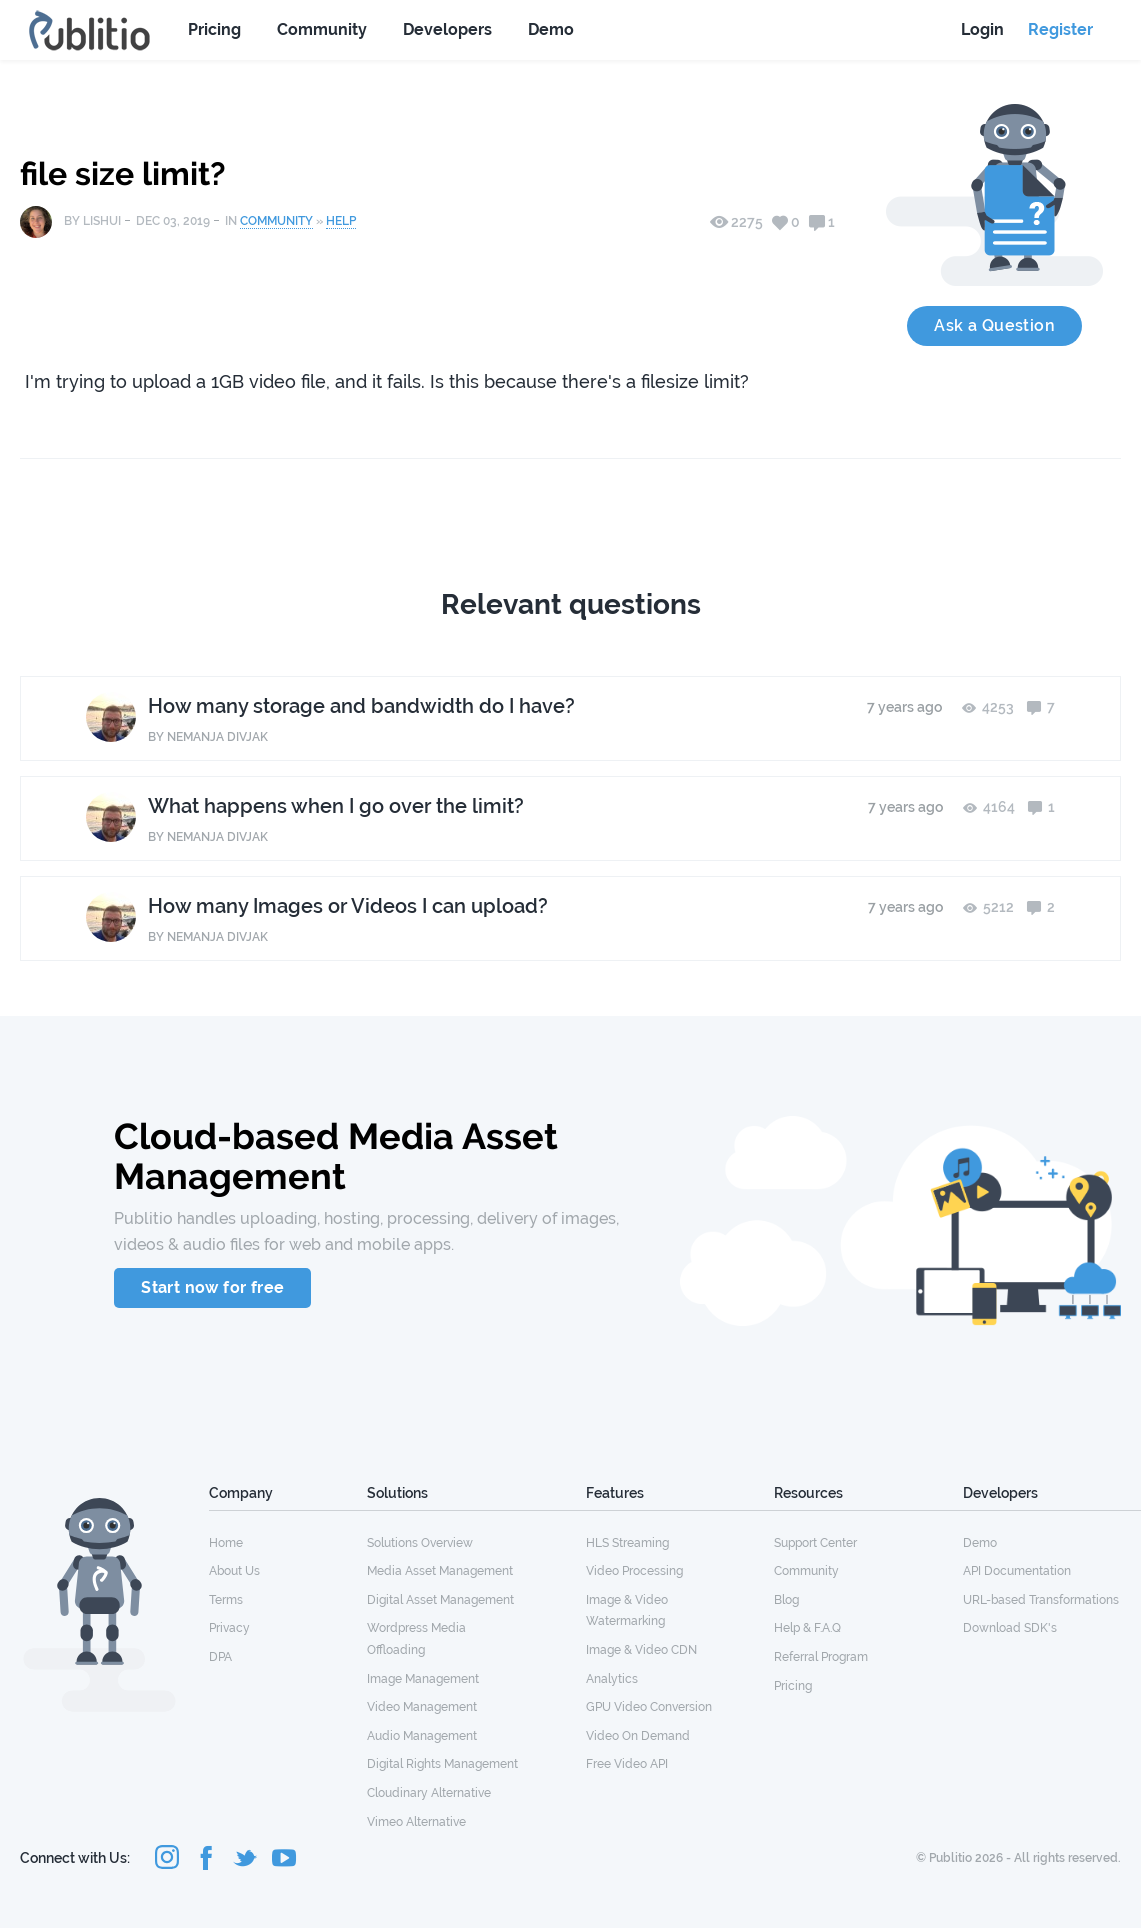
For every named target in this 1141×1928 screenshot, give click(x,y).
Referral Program (821, 1657)
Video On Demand (638, 1736)
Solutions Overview (420, 1543)
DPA (220, 1657)
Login (982, 29)
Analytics (612, 1679)
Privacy (229, 1628)
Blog (786, 1600)
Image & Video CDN (641, 1650)
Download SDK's (1010, 1628)
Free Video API (627, 1764)
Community (322, 29)
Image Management (423, 1679)
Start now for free (212, 1287)
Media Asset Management (440, 1571)
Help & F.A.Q (807, 1628)
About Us (234, 1571)
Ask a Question (994, 325)
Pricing (214, 29)
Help (341, 221)
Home (226, 1543)
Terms (226, 1600)
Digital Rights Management (442, 1764)
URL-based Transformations (1041, 1600)
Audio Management (422, 1736)
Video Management (422, 1707)
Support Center (815, 1543)
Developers (447, 29)
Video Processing (634, 1571)
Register (1060, 29)
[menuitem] (288, 1542)
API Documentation (1017, 1571)
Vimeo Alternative (416, 1822)
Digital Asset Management (440, 1600)
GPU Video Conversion (649, 1707)
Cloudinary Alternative (429, 1793)
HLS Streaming (627, 1543)
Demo (551, 29)
